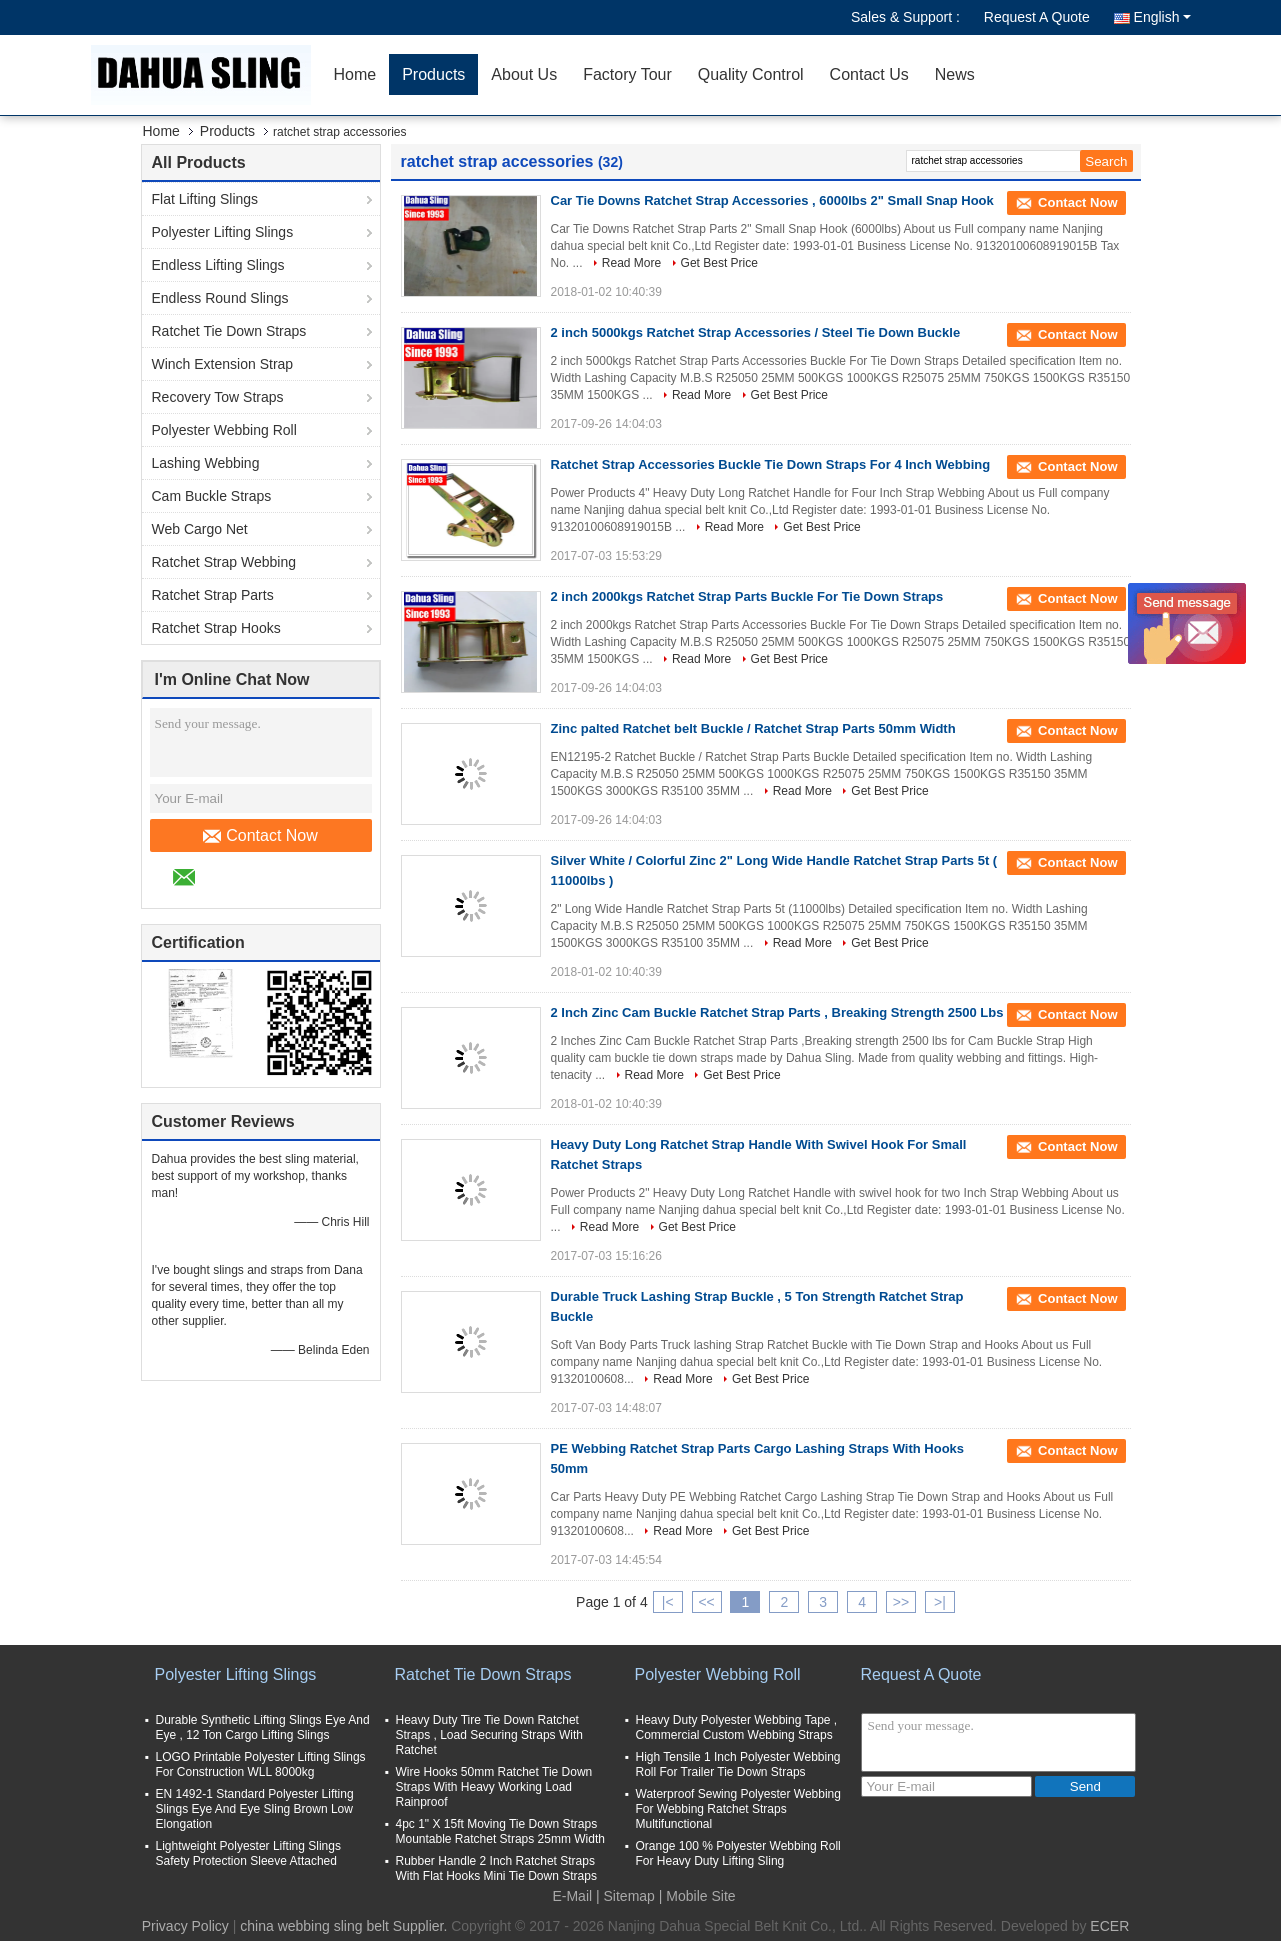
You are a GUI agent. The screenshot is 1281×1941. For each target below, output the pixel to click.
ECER (1109, 1926)
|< (668, 1602)
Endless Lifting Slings (218, 265)
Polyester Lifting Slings (223, 232)
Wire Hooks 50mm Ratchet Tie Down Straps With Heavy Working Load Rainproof (494, 1787)
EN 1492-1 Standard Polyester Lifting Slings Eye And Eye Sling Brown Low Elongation (255, 1809)
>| (940, 1602)
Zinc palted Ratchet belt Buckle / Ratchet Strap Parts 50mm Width (753, 728)
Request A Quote (1037, 17)
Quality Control (751, 74)
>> (901, 1602)
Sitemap (629, 1896)
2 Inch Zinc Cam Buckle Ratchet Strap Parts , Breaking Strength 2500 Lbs (777, 1012)
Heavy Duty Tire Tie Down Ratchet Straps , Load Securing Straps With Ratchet (489, 1735)
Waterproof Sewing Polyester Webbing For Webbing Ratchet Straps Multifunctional (738, 1809)
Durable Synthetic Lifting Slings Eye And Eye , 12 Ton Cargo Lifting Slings (263, 1727)
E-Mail (572, 1896)
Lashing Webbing (206, 463)
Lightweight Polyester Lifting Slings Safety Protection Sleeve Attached (248, 1853)
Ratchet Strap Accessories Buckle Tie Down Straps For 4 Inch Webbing (771, 464)
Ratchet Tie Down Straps (229, 331)
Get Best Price (719, 263)
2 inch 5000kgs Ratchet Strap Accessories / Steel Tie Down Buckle (756, 332)
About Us (524, 74)
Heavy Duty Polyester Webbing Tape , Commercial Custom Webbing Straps (737, 1727)
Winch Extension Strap (223, 364)
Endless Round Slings (220, 298)
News (955, 74)
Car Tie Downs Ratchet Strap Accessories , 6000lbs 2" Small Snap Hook (772, 200)
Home (355, 74)
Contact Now (260, 836)
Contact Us (869, 74)
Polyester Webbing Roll (224, 430)
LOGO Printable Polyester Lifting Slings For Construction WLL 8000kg (261, 1764)
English (1162, 17)
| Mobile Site (697, 1896)
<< (706, 1602)
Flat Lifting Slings (205, 199)
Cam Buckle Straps (212, 496)
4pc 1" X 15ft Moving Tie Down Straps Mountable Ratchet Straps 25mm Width (500, 1831)
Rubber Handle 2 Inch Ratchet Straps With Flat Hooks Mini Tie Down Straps (496, 1868)
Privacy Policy (185, 1926)
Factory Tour (627, 74)
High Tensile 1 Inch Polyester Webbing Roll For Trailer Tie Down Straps (738, 1764)
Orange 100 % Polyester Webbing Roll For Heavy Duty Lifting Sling (738, 1853)
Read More (631, 263)
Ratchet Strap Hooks (216, 628)
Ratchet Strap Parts (213, 595)
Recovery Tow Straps (218, 397)
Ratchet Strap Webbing (224, 562)
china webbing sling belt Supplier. (345, 1926)
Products (433, 74)
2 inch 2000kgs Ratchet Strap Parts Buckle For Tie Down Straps (747, 596)
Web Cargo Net (200, 529)
